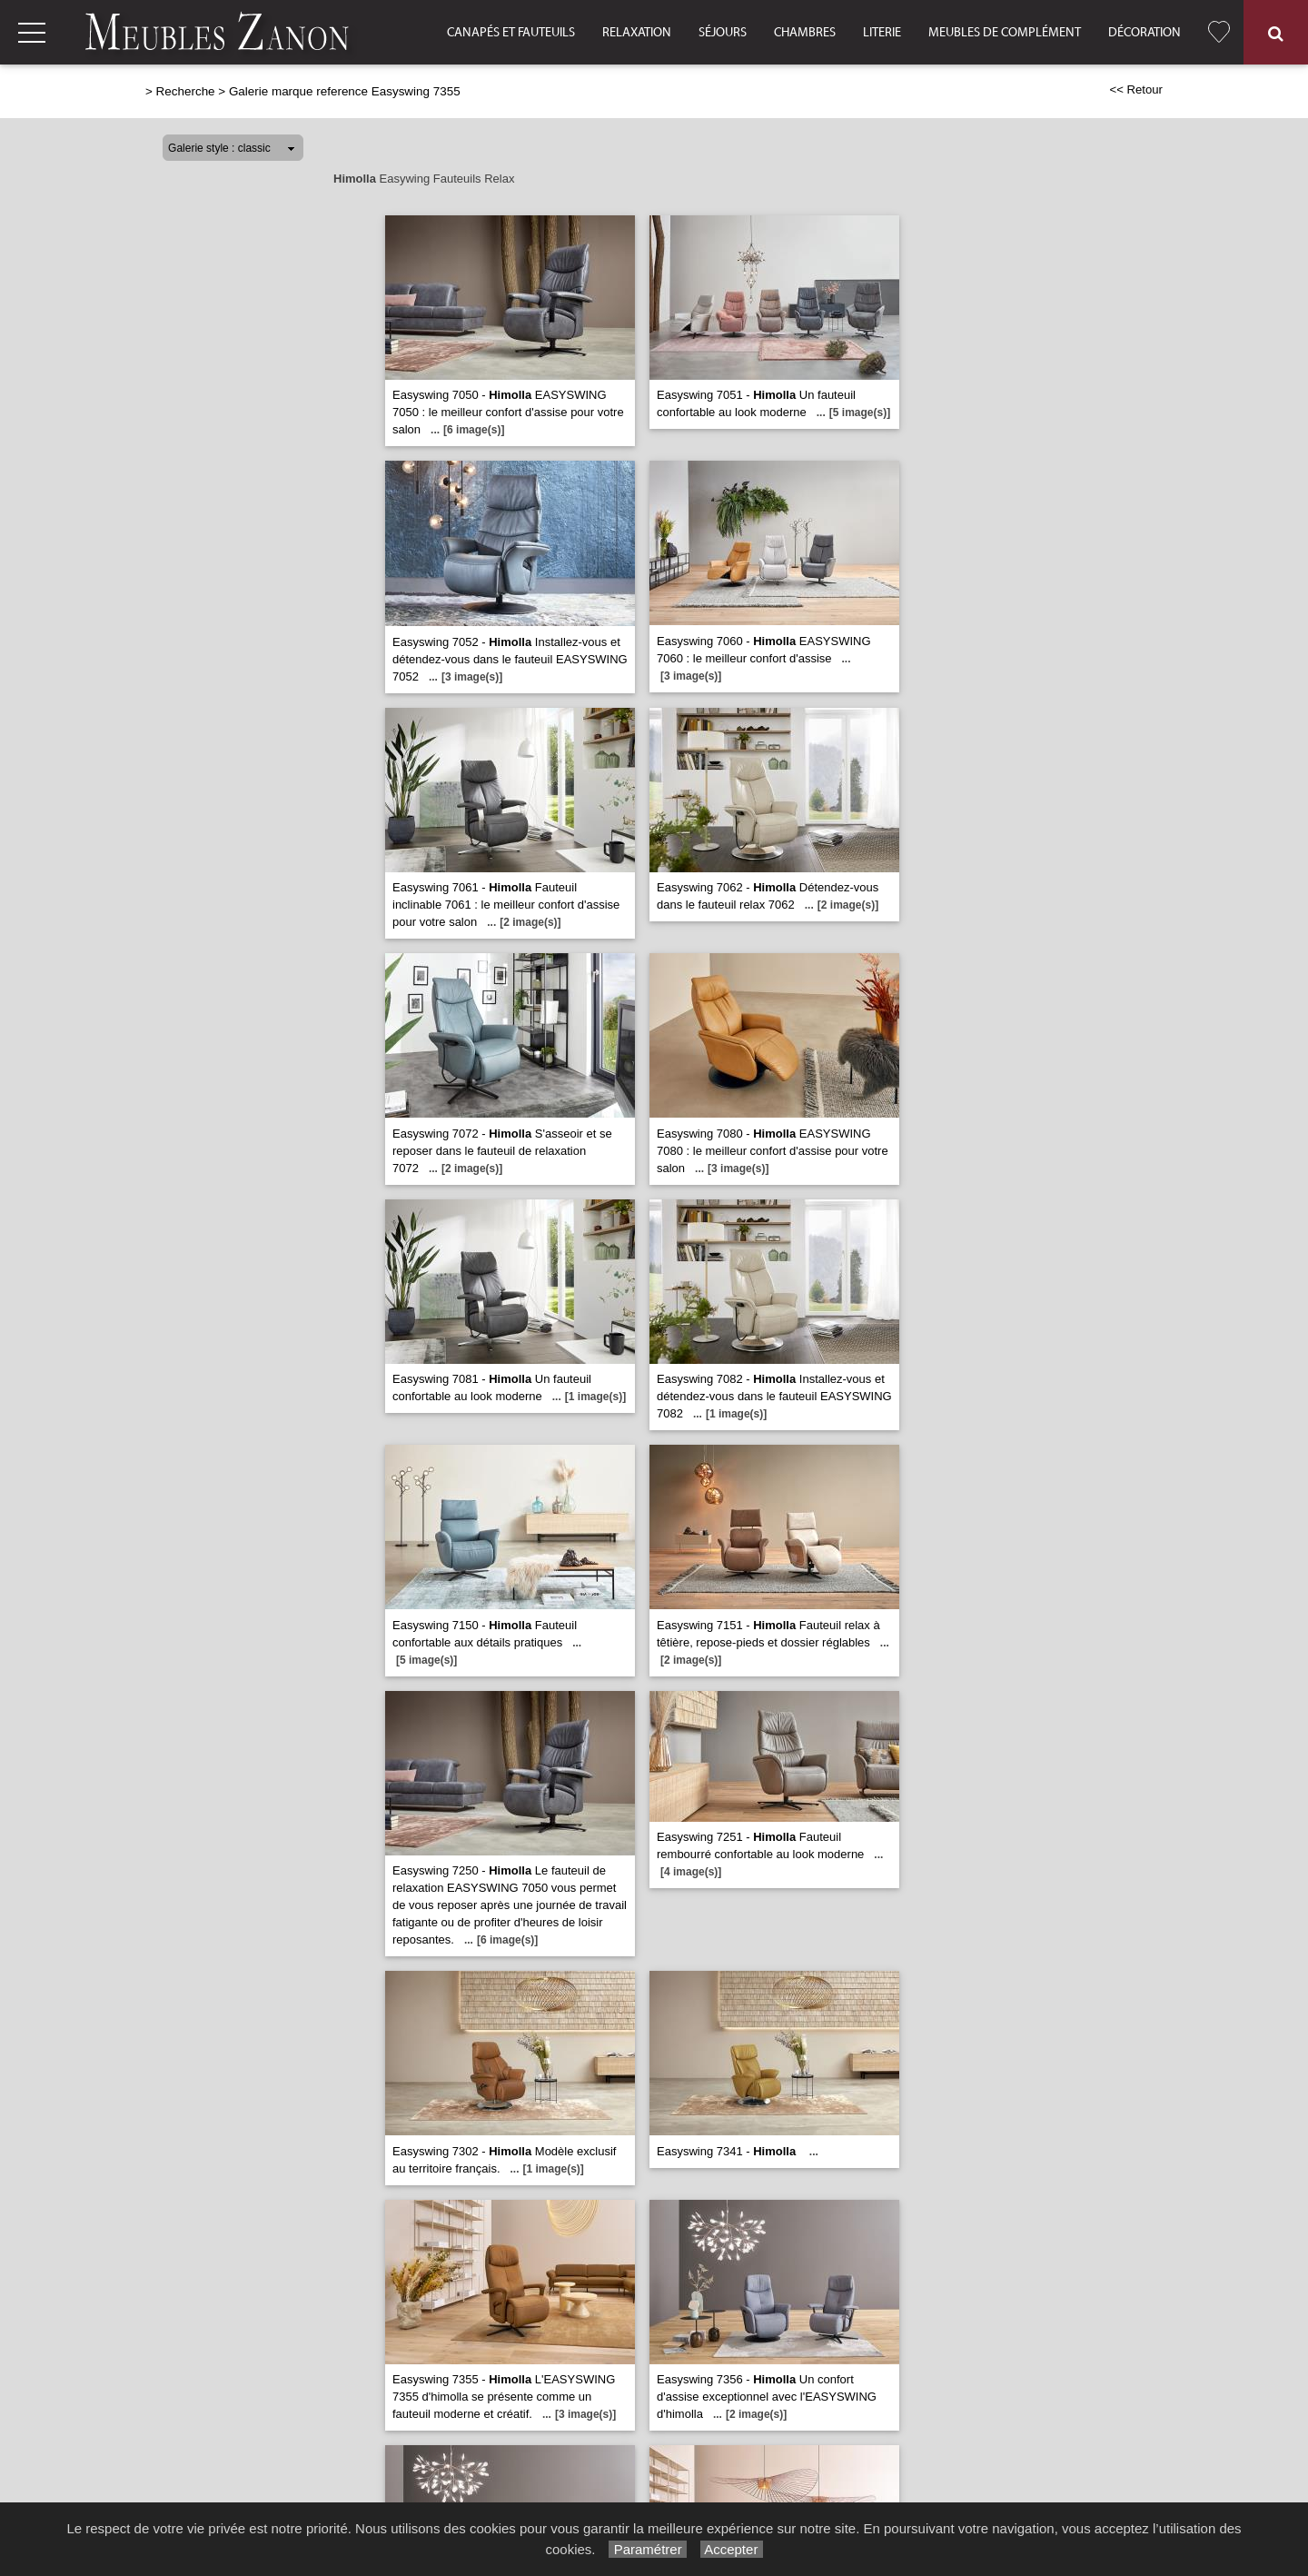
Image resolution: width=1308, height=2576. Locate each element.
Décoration (1144, 32)
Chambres (805, 32)
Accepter (731, 2549)
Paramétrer (647, 2549)
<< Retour (1136, 89)
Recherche (185, 91)
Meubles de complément (1004, 32)
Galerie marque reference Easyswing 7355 (345, 91)
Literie (882, 32)
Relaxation (636, 32)
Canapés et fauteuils (511, 32)
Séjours (723, 32)
